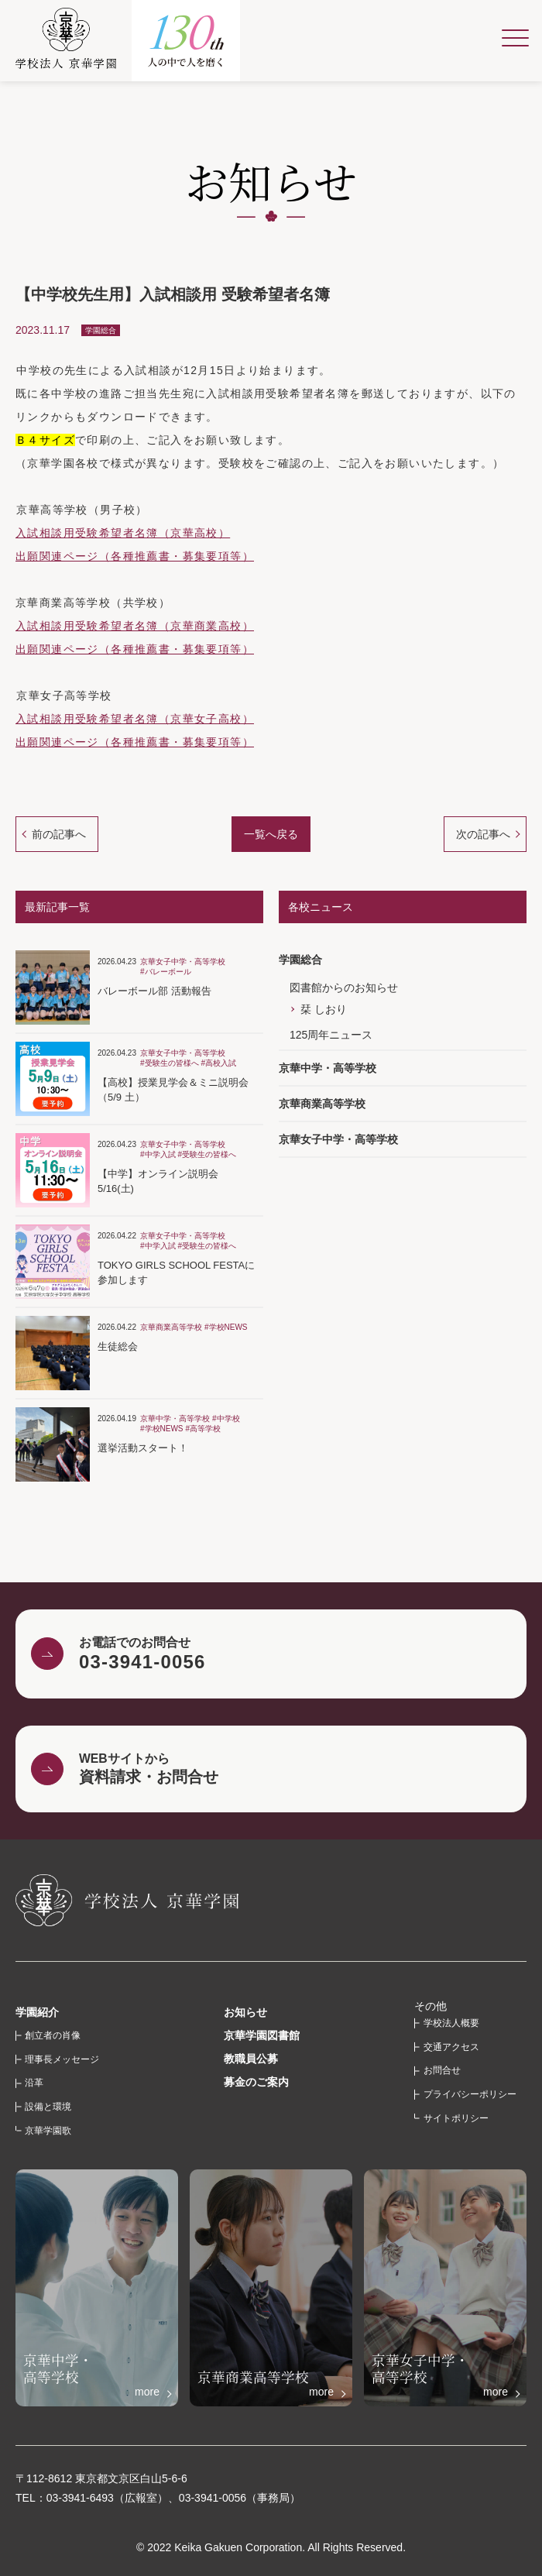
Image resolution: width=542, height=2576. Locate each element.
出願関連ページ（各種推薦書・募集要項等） (134, 556)
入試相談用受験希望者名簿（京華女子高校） (134, 719)
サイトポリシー (456, 2118)
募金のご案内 (256, 2082)
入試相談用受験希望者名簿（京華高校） (122, 533)
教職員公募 (251, 2058)
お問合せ (442, 2070)
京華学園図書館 (262, 2035)
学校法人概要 (451, 2023)
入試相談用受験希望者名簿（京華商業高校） (134, 626)
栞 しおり (323, 1009)
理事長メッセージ (62, 2059)
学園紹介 (37, 2012)
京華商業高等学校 (322, 1103)
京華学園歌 (48, 2130)
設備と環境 (48, 2106)
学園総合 (300, 959)
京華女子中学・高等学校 (338, 1139)
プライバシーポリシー (470, 2094)
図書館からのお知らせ (344, 987)
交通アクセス (451, 2047)
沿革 (34, 2082)
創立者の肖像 (53, 2035)
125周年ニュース (331, 1035)
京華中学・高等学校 (327, 1068)
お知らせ (245, 2012)
